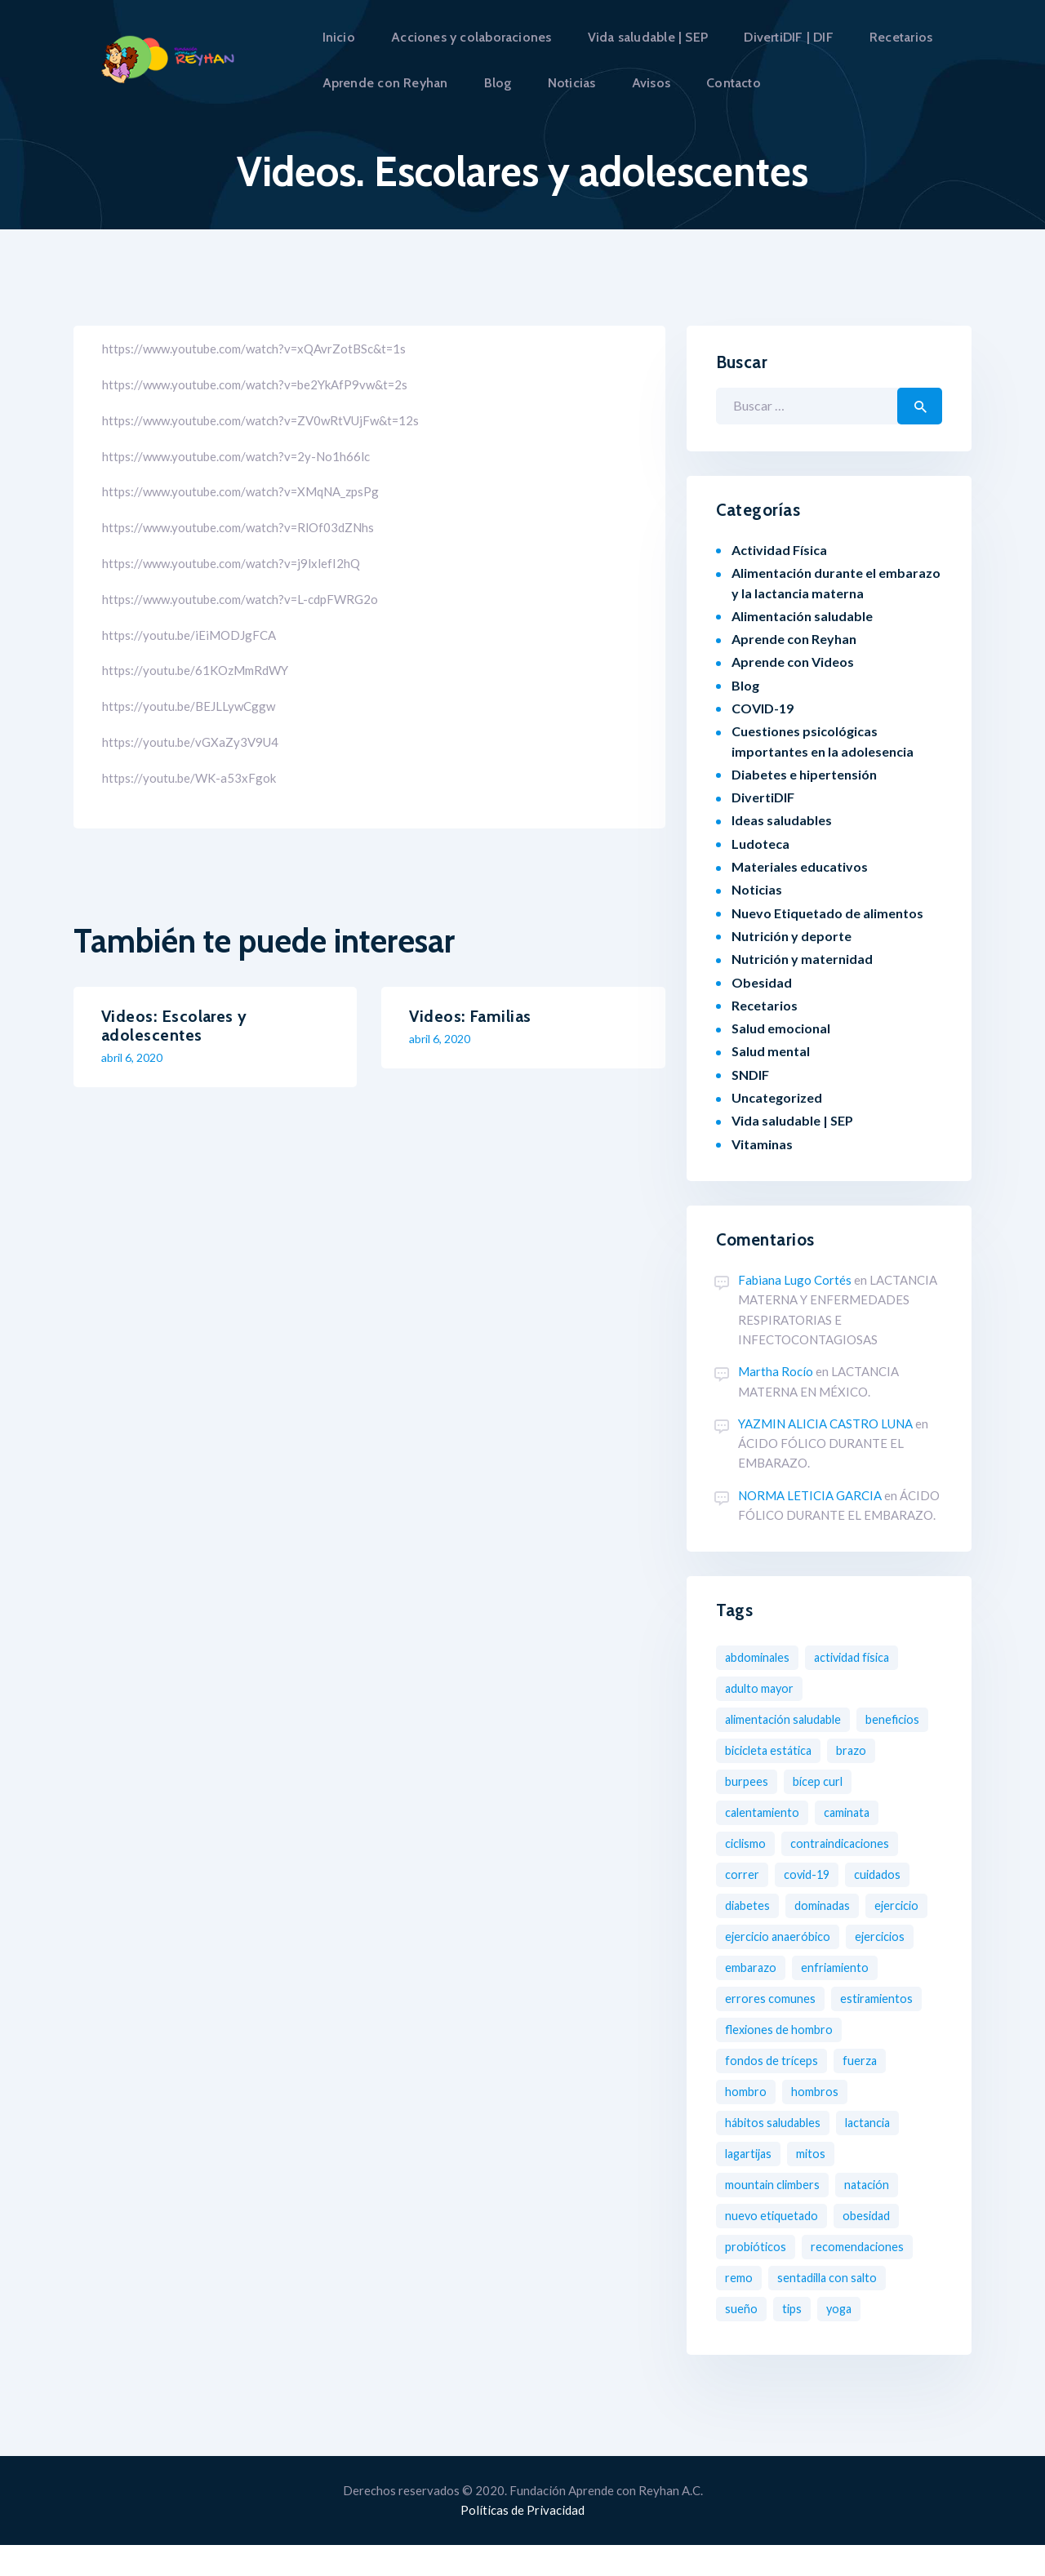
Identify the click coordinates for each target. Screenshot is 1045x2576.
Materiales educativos (800, 866)
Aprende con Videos (793, 661)
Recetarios (765, 1005)
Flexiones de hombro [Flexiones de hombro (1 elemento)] (782, 2060)
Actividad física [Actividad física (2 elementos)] (863, 1657)
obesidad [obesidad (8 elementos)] (873, 2246)
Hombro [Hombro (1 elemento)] (747, 2122)
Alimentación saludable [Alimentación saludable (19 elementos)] (789, 1719)
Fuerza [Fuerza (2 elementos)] (865, 2091)
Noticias (757, 889)
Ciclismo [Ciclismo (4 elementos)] (748, 1843)
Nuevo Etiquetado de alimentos (827, 913)
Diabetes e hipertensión (804, 774)
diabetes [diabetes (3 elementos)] (749, 1905)
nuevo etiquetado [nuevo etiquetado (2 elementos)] (773, 2246)
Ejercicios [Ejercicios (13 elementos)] (752, 1967)
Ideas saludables (782, 820)
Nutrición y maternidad (802, 958)
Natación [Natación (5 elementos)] (877, 2215)
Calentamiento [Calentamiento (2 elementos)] (765, 1812)
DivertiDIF (763, 797)
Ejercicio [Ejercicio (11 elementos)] (749, 1936)
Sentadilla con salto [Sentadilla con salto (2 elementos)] (832, 2308)
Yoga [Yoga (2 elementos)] (842, 2339)
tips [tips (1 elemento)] (792, 2339)
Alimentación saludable (802, 616)
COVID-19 (763, 708)
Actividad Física (779, 549)
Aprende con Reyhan (794, 638)
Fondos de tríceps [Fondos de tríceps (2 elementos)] (773, 2091)
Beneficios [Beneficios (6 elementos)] (754, 1750)
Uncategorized (777, 1097)
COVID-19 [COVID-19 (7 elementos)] (810, 1874)
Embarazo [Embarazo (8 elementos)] (831, 1967)
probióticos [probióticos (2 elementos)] (758, 2277)
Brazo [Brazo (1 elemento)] (741, 1781)
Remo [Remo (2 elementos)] (739, 2308)
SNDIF (750, 1074)
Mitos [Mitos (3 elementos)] (818, 2184)
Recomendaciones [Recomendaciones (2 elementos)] (865, 2277)
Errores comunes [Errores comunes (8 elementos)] (867, 1998)
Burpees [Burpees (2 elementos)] (806, 1781)
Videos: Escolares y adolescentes (174, 1026)
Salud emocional (781, 1028)
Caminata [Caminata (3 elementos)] (855, 1812)
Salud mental (771, 1051)
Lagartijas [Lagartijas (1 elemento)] (751, 2184)
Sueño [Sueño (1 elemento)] (741, 2339)
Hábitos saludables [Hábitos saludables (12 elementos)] (777, 2153)
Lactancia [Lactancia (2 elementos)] (879, 2153)
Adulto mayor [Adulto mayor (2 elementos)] (762, 1688)
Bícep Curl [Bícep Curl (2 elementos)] (881, 1781)
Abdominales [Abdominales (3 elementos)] (761, 1657)
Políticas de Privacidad (522, 2541)
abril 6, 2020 (131, 1057)
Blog (745, 685)
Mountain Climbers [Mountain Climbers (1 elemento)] (777, 2215)
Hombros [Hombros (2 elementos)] (819, 2122)
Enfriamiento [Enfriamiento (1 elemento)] (761, 1998)
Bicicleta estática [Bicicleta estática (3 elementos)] (856, 1750)
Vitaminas (762, 1144)
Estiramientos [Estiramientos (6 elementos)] (763, 2029)
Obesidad (762, 982)
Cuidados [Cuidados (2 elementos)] (885, 1874)
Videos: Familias (470, 1016)
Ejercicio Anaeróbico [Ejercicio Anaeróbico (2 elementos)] (855, 1936)
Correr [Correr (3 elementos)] (742, 1874)
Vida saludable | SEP (792, 1120)
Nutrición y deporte (792, 936)
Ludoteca (760, 843)
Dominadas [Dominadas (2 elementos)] (829, 1905)
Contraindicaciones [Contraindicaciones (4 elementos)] (849, 1843)
